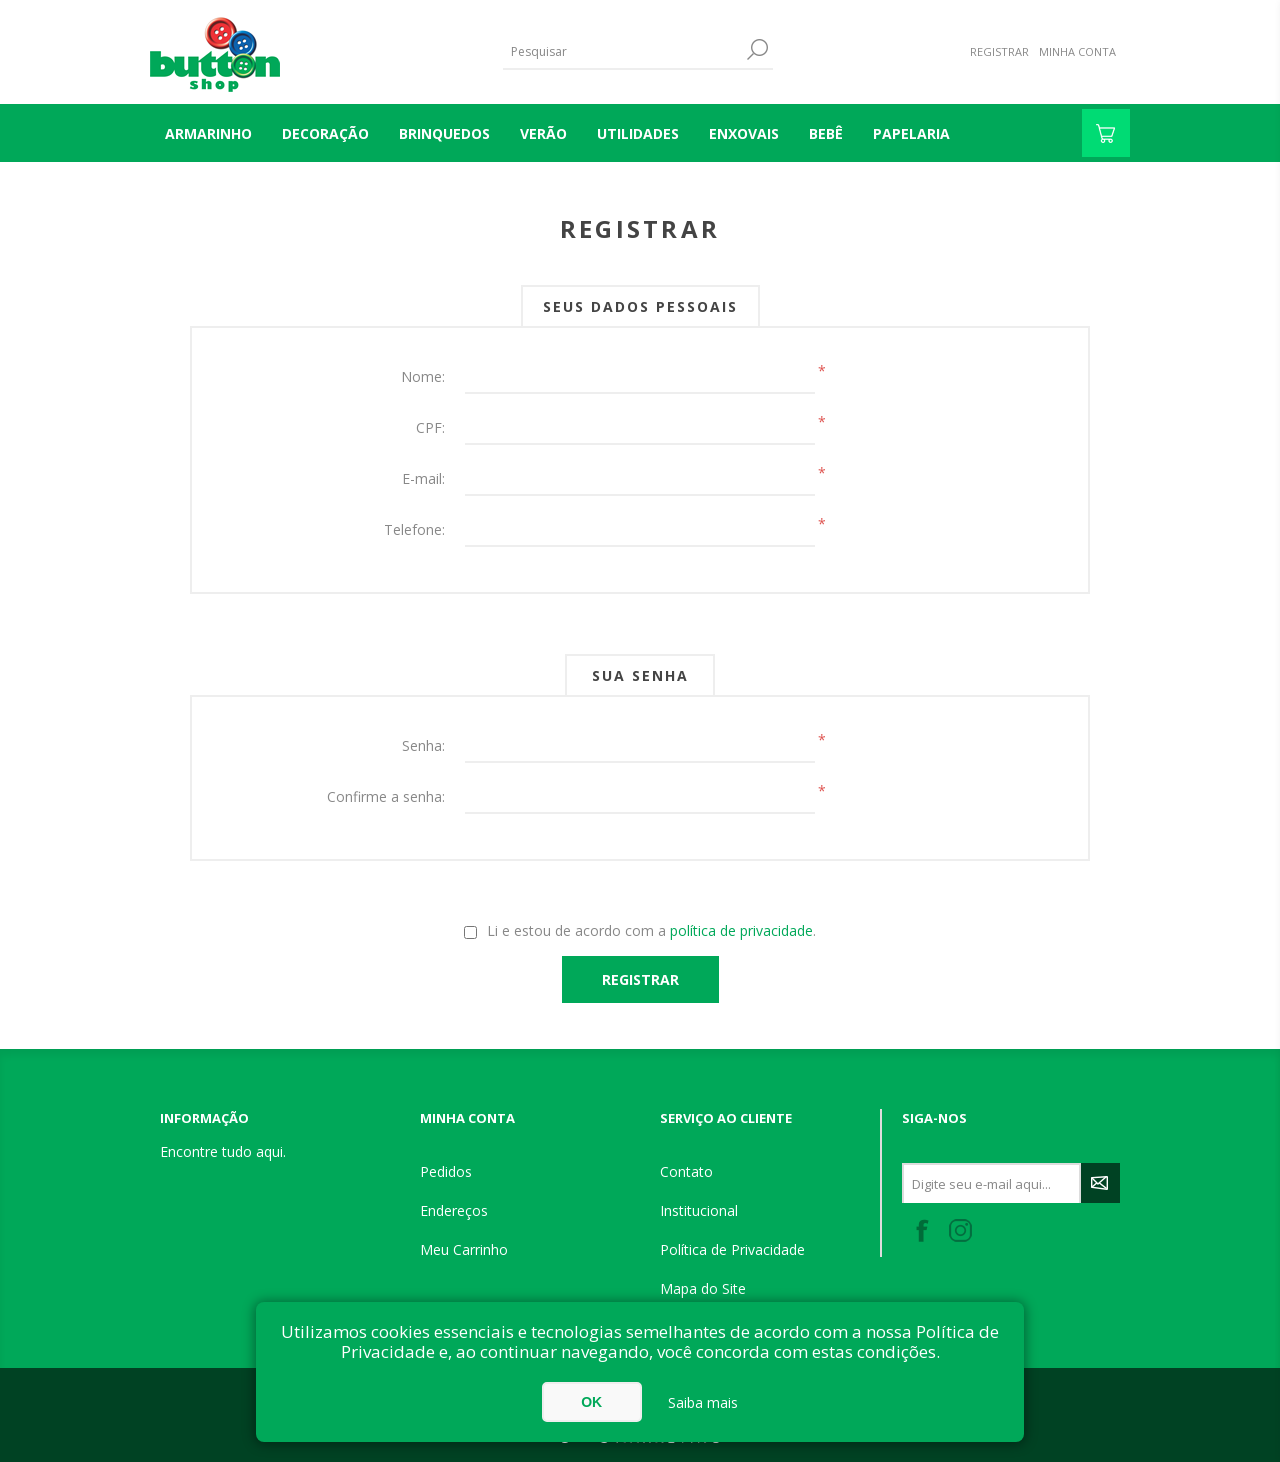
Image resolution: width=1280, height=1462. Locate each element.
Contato (686, 1171)
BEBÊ (826, 133)
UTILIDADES (638, 133)
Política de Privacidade (732, 1249)
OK (591, 1402)
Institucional (699, 1210)
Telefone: (414, 529)
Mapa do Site (703, 1288)
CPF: (430, 427)
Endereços (454, 1210)
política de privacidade (741, 930)
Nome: (423, 376)
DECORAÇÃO (325, 133)
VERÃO (543, 133)
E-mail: (423, 478)
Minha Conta (1077, 51)
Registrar (999, 51)
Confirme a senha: (386, 796)
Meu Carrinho (464, 1249)
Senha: (423, 745)
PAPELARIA (911, 133)
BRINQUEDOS (444, 133)
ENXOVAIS (744, 133)
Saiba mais (703, 1402)
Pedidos (446, 1171)
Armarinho (208, 133)
